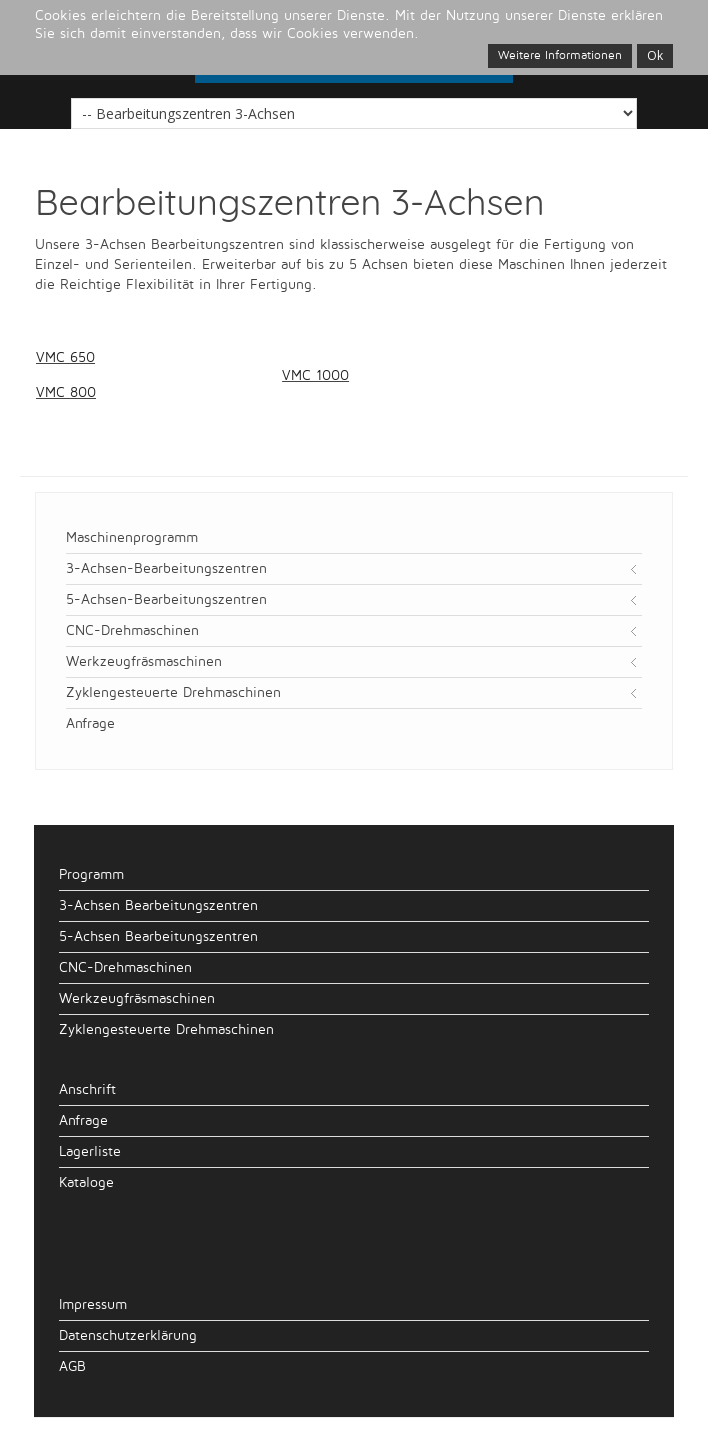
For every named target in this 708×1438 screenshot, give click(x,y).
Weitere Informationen (560, 55)
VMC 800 (66, 392)
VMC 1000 (315, 375)
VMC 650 (65, 357)
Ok (655, 55)
